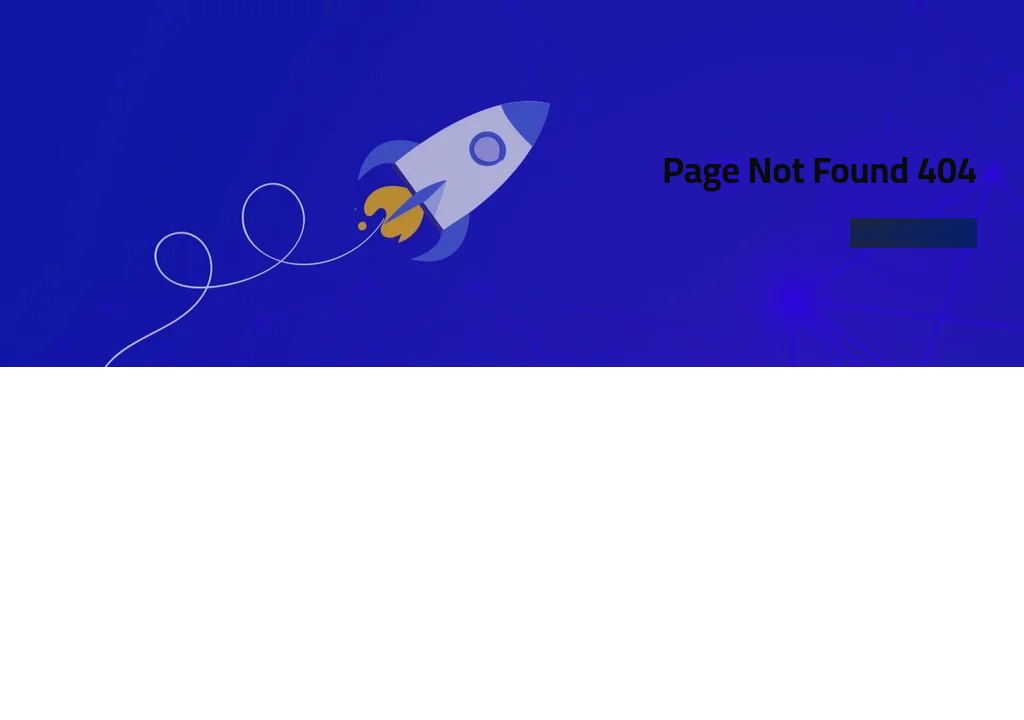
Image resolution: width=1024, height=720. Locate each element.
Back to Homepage (913, 233)
